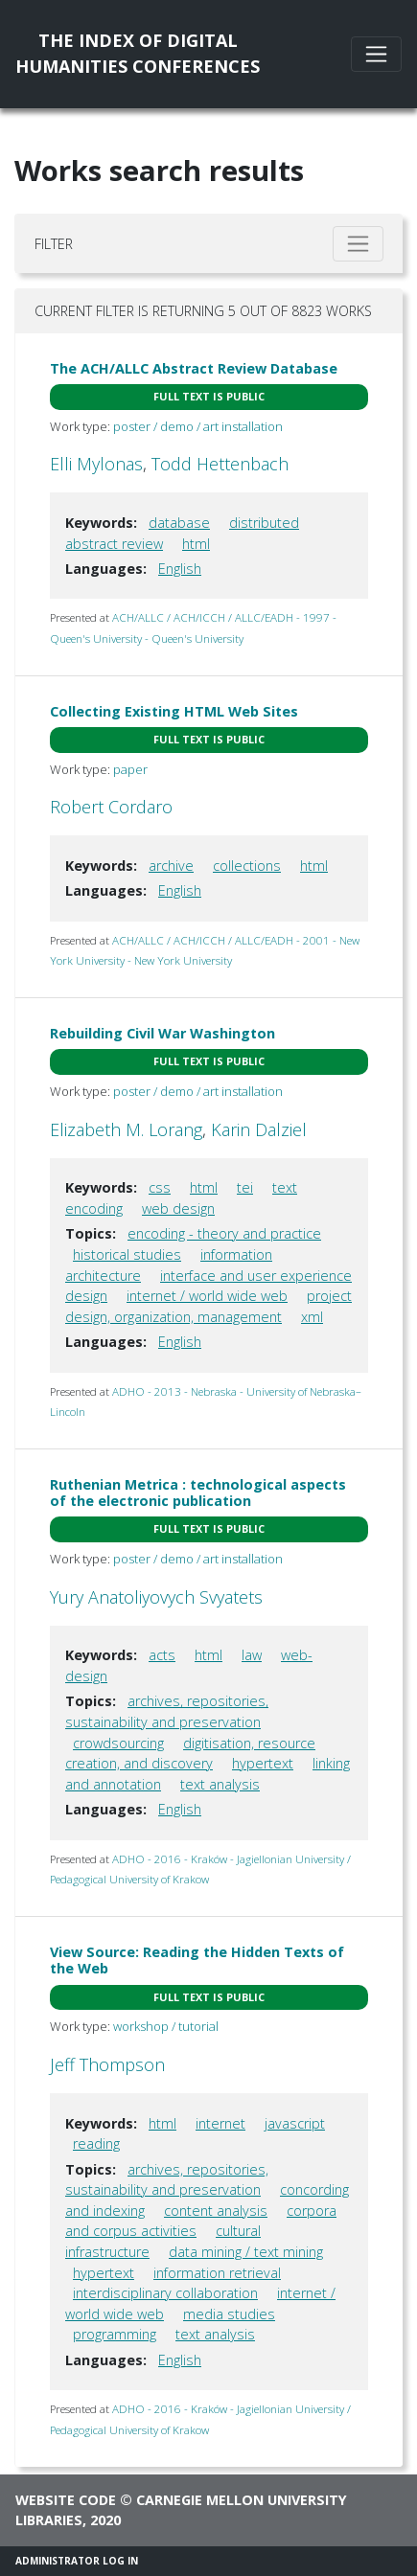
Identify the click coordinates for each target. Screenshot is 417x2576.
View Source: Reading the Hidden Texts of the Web (197, 1960)
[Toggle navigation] (376, 54)
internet (220, 2123)
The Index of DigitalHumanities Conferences (137, 53)
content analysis (215, 2210)
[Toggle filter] (358, 244)
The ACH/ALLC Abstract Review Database (193, 368)
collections (247, 865)
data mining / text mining (246, 2252)
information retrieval (217, 2273)
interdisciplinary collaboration (165, 2293)
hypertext (262, 1763)
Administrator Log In (76, 2560)
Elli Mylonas (96, 463)
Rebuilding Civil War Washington (162, 1033)
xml (312, 1317)
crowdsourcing (118, 1743)
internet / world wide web (207, 1296)
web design (178, 1208)
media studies (229, 2314)
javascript (295, 2123)
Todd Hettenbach (220, 463)
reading (96, 2143)
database (179, 522)
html (196, 544)
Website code (65, 2500)
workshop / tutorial (166, 2026)
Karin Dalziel (259, 1129)
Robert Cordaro (111, 806)
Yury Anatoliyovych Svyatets (156, 1596)
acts (162, 1655)
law (252, 1655)
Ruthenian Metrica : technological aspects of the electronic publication (198, 1492)
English (179, 568)
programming (114, 2334)
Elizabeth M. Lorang (126, 1129)
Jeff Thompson (107, 2064)
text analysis (220, 1784)
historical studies (127, 1254)
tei (245, 1187)
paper (130, 769)
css (160, 1187)
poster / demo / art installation (198, 426)
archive (171, 865)
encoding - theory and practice (224, 1233)
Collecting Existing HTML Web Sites (174, 711)
